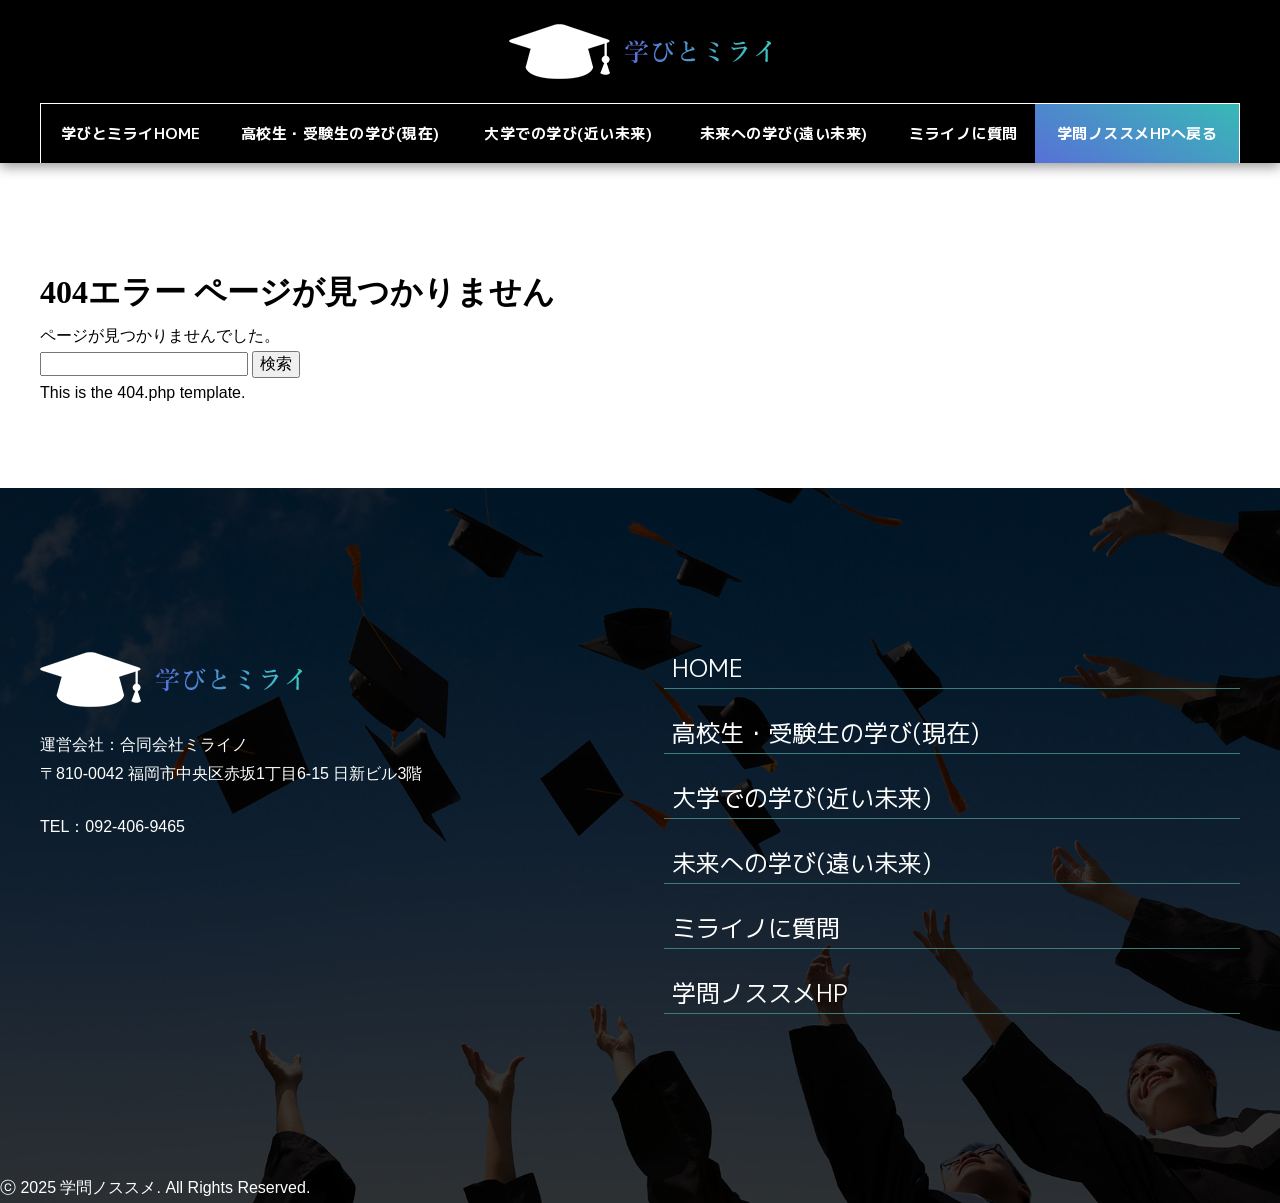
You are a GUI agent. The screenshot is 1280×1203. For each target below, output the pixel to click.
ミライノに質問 (756, 928)
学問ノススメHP (760, 993)
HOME (707, 668)
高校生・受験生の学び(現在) (825, 733)
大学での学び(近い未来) (801, 798)
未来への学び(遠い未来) (801, 863)
